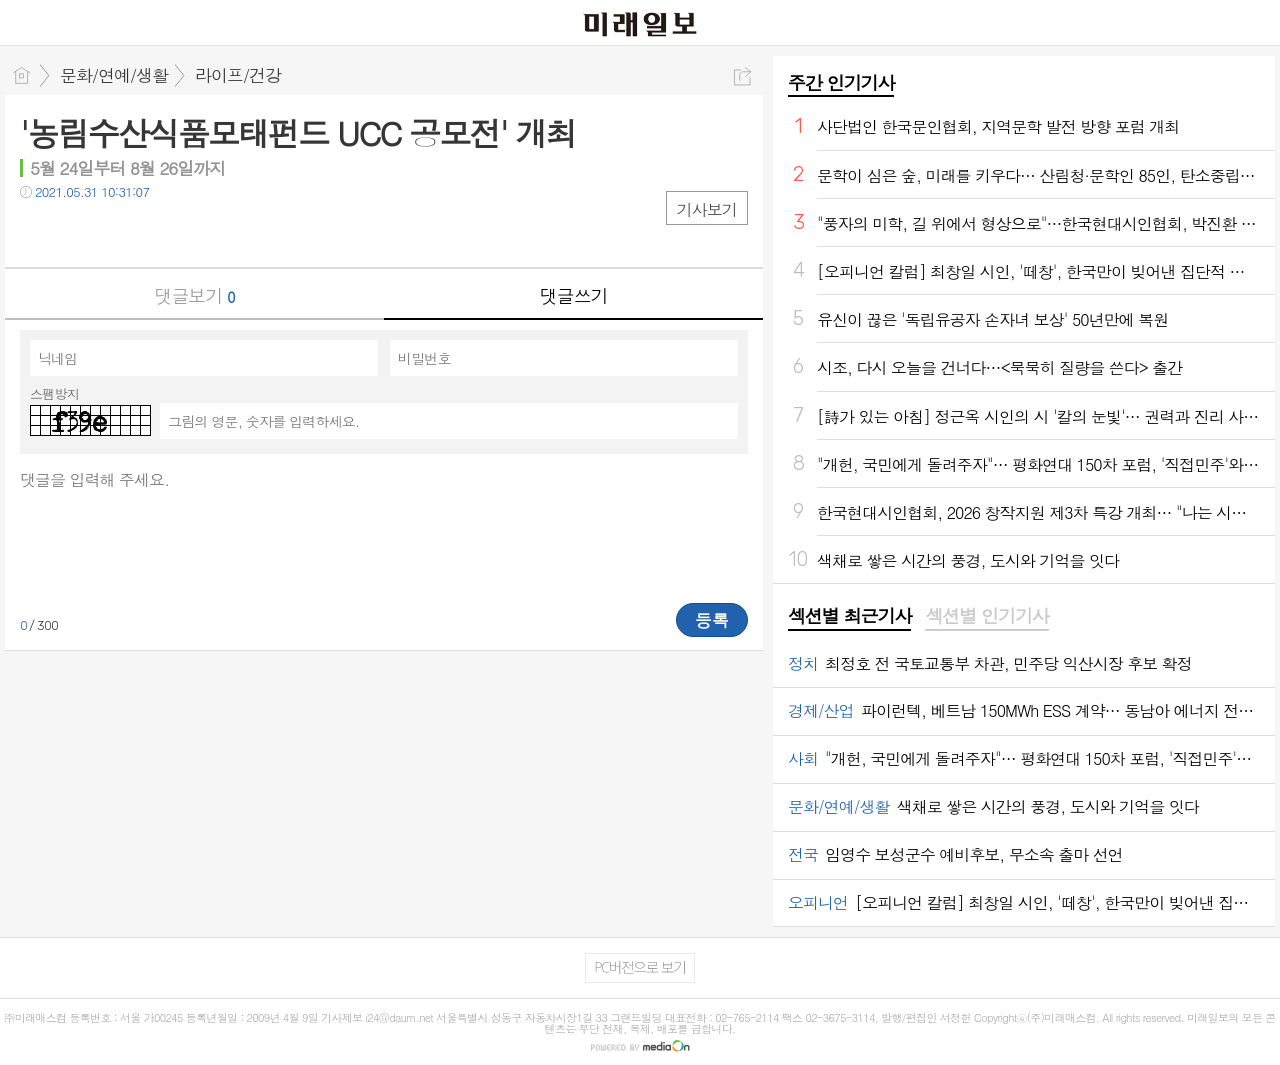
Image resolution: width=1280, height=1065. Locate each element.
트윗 (77, 232)
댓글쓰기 (574, 295)
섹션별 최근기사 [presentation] (849, 616)
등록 (712, 620)
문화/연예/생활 (114, 75)
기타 (157, 232)
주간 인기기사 (841, 82)
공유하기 (742, 76)
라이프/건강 (238, 75)
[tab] (849, 617)
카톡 (117, 232)
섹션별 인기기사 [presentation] (986, 616)
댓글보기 (195, 295)
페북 (37, 232)
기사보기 (707, 209)
